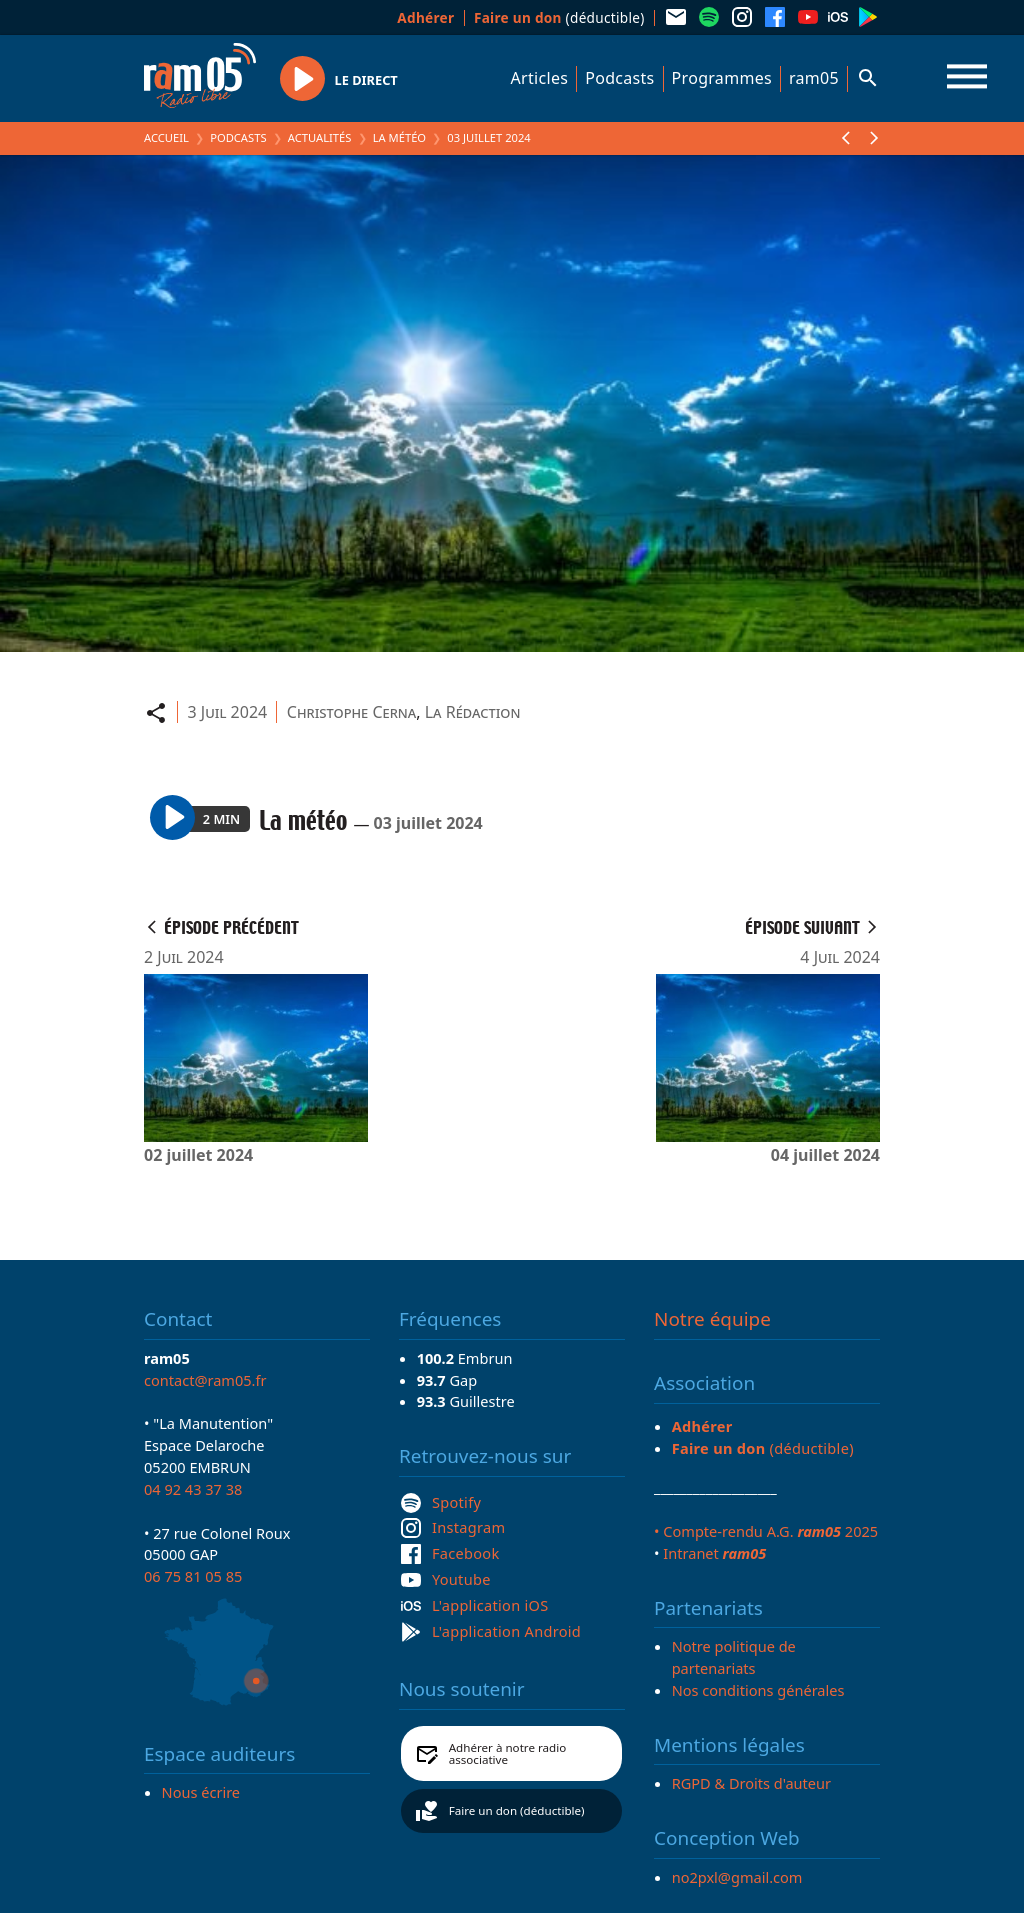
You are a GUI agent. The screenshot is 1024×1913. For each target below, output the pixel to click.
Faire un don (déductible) (517, 1810)
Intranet (714, 1553)
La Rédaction (473, 712)
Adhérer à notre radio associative (508, 1753)
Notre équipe (712, 1319)
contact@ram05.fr (205, 1380)
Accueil (166, 137)
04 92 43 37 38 (193, 1489)
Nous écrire (201, 1792)
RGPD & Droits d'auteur (751, 1783)
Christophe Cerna (351, 712)
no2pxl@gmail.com (737, 1877)
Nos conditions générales (758, 1690)
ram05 (814, 78)
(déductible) (559, 17)
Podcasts (619, 78)
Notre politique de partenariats (734, 1657)
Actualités (320, 137)
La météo (399, 137)
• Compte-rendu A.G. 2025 (766, 1531)
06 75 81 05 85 (193, 1576)
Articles (540, 78)
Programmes (722, 78)
